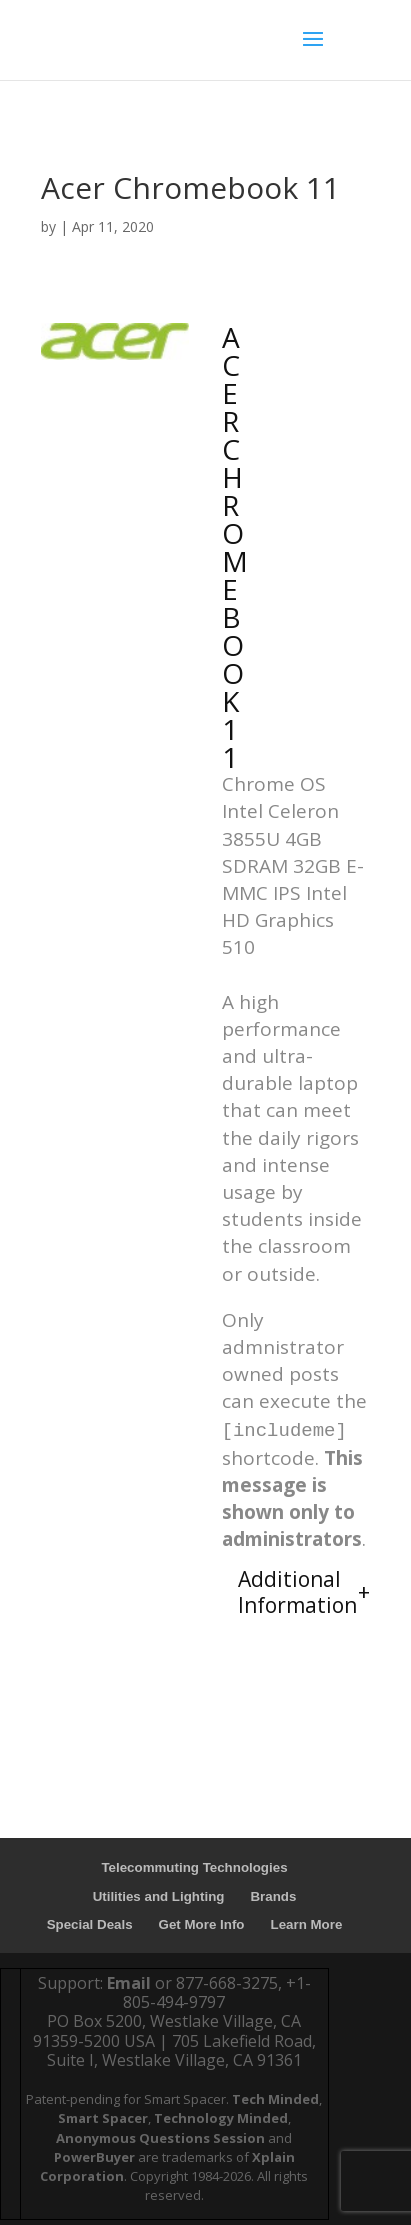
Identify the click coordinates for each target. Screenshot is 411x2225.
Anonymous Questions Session (160, 2138)
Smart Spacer (103, 2118)
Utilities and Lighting (159, 1896)
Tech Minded (275, 2099)
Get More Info (202, 1924)
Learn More (307, 1924)
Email (129, 1983)
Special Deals (90, 1924)
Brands (273, 1896)
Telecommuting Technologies (194, 1867)
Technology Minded (221, 2118)
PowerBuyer (94, 2157)
